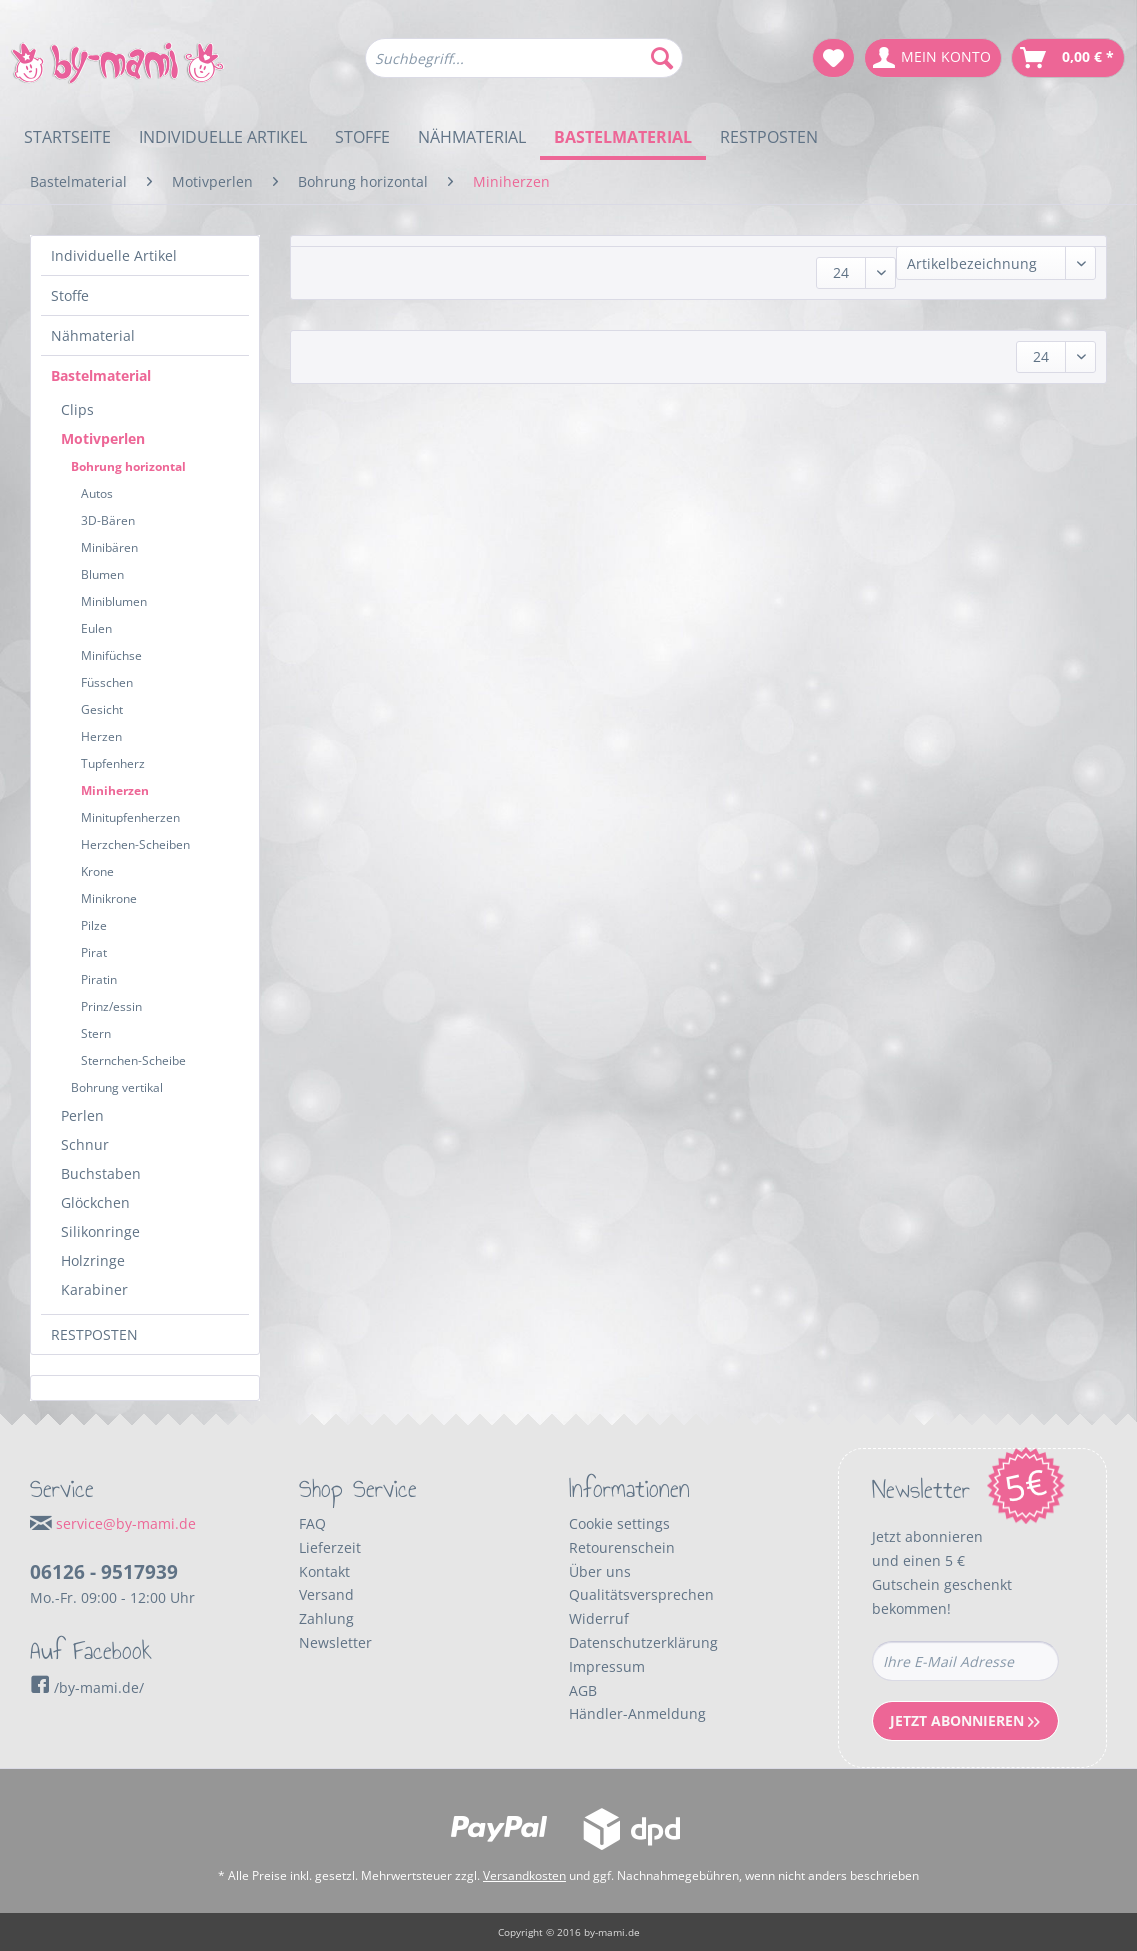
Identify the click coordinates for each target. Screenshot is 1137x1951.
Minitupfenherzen (130, 817)
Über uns (600, 1571)
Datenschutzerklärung (643, 1642)
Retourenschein (622, 1547)
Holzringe (93, 1260)
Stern (96, 1033)
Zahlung (326, 1618)
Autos (97, 493)
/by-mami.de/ (87, 1687)
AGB (583, 1690)
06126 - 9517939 (104, 1572)
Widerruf (599, 1618)
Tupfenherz (113, 763)
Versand (326, 1594)
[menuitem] (524, 67)
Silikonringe (100, 1231)
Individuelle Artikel (114, 255)
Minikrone (109, 898)
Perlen (82, 1115)
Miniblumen (114, 601)
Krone (97, 871)
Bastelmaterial (101, 375)
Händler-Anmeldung (637, 1713)
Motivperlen (103, 438)
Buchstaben (101, 1173)
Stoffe (70, 295)
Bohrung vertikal (117, 1087)
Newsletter (335, 1642)
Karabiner (94, 1289)
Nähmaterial (93, 335)
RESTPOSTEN (94, 1334)
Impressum (607, 1666)
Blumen (102, 574)
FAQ (312, 1523)
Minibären (109, 547)
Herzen (101, 736)
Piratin (99, 979)
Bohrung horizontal (128, 466)
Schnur (85, 1144)
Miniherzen (115, 790)
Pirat (94, 952)
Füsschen (107, 682)
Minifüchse (111, 655)
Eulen (96, 628)
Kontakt (324, 1571)
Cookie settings (619, 1523)
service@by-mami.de (126, 1523)
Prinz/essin (111, 1006)
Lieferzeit (330, 1547)
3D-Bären (108, 520)
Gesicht (102, 709)
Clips (77, 409)
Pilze (94, 925)
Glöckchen (95, 1202)
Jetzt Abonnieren (965, 1720)
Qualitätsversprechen (641, 1594)
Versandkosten (524, 1875)
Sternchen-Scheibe (133, 1060)
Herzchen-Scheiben (135, 844)
